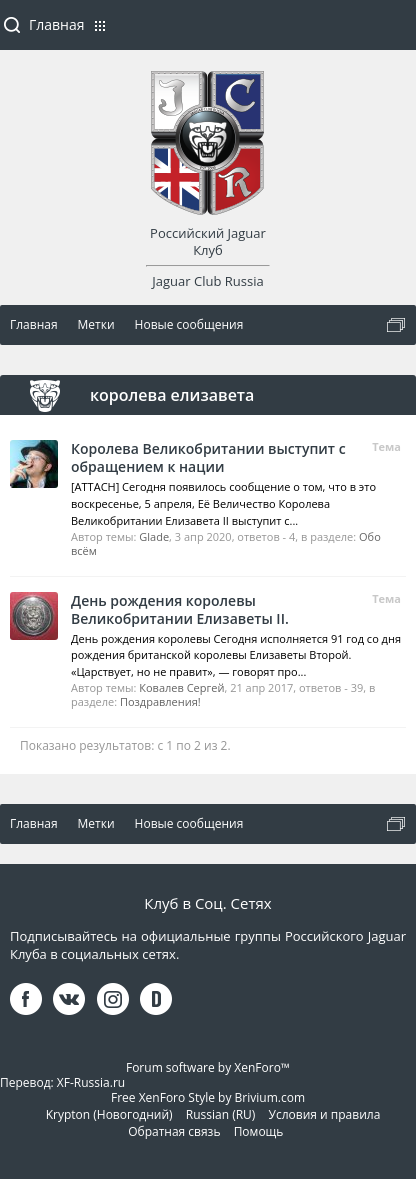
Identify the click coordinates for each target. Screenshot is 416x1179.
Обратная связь (174, 1131)
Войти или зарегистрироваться (391, 33)
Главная (57, 24)
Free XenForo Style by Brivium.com (208, 1097)
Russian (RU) (221, 1114)
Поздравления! (160, 701)
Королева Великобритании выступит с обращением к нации (208, 457)
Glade (154, 536)
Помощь (259, 1131)
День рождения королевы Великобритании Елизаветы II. (180, 609)
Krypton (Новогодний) (109, 1114)
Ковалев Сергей (181, 687)
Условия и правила (325, 1114)
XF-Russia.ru (91, 1082)
